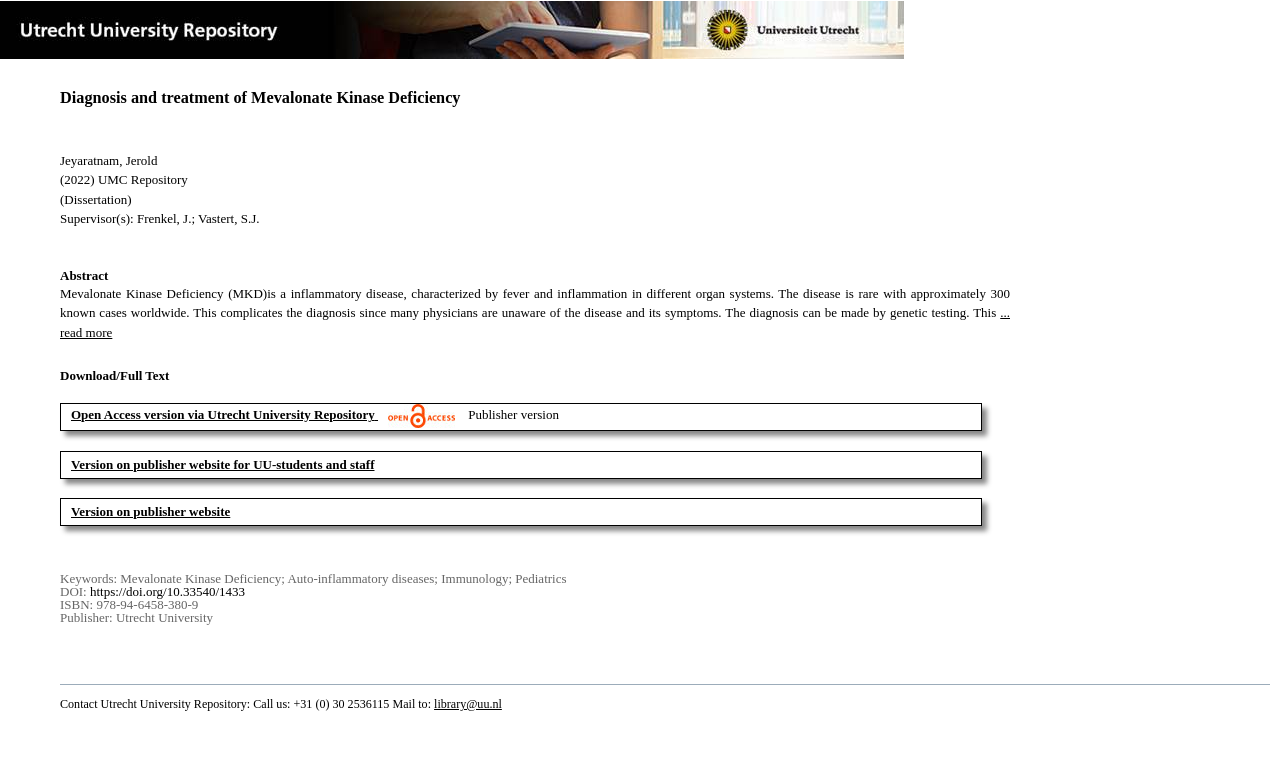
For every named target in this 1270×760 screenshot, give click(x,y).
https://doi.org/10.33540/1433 (167, 591)
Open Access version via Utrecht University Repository (223, 414)
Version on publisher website (150, 511)
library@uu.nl (468, 704)
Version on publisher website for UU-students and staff (223, 464)
